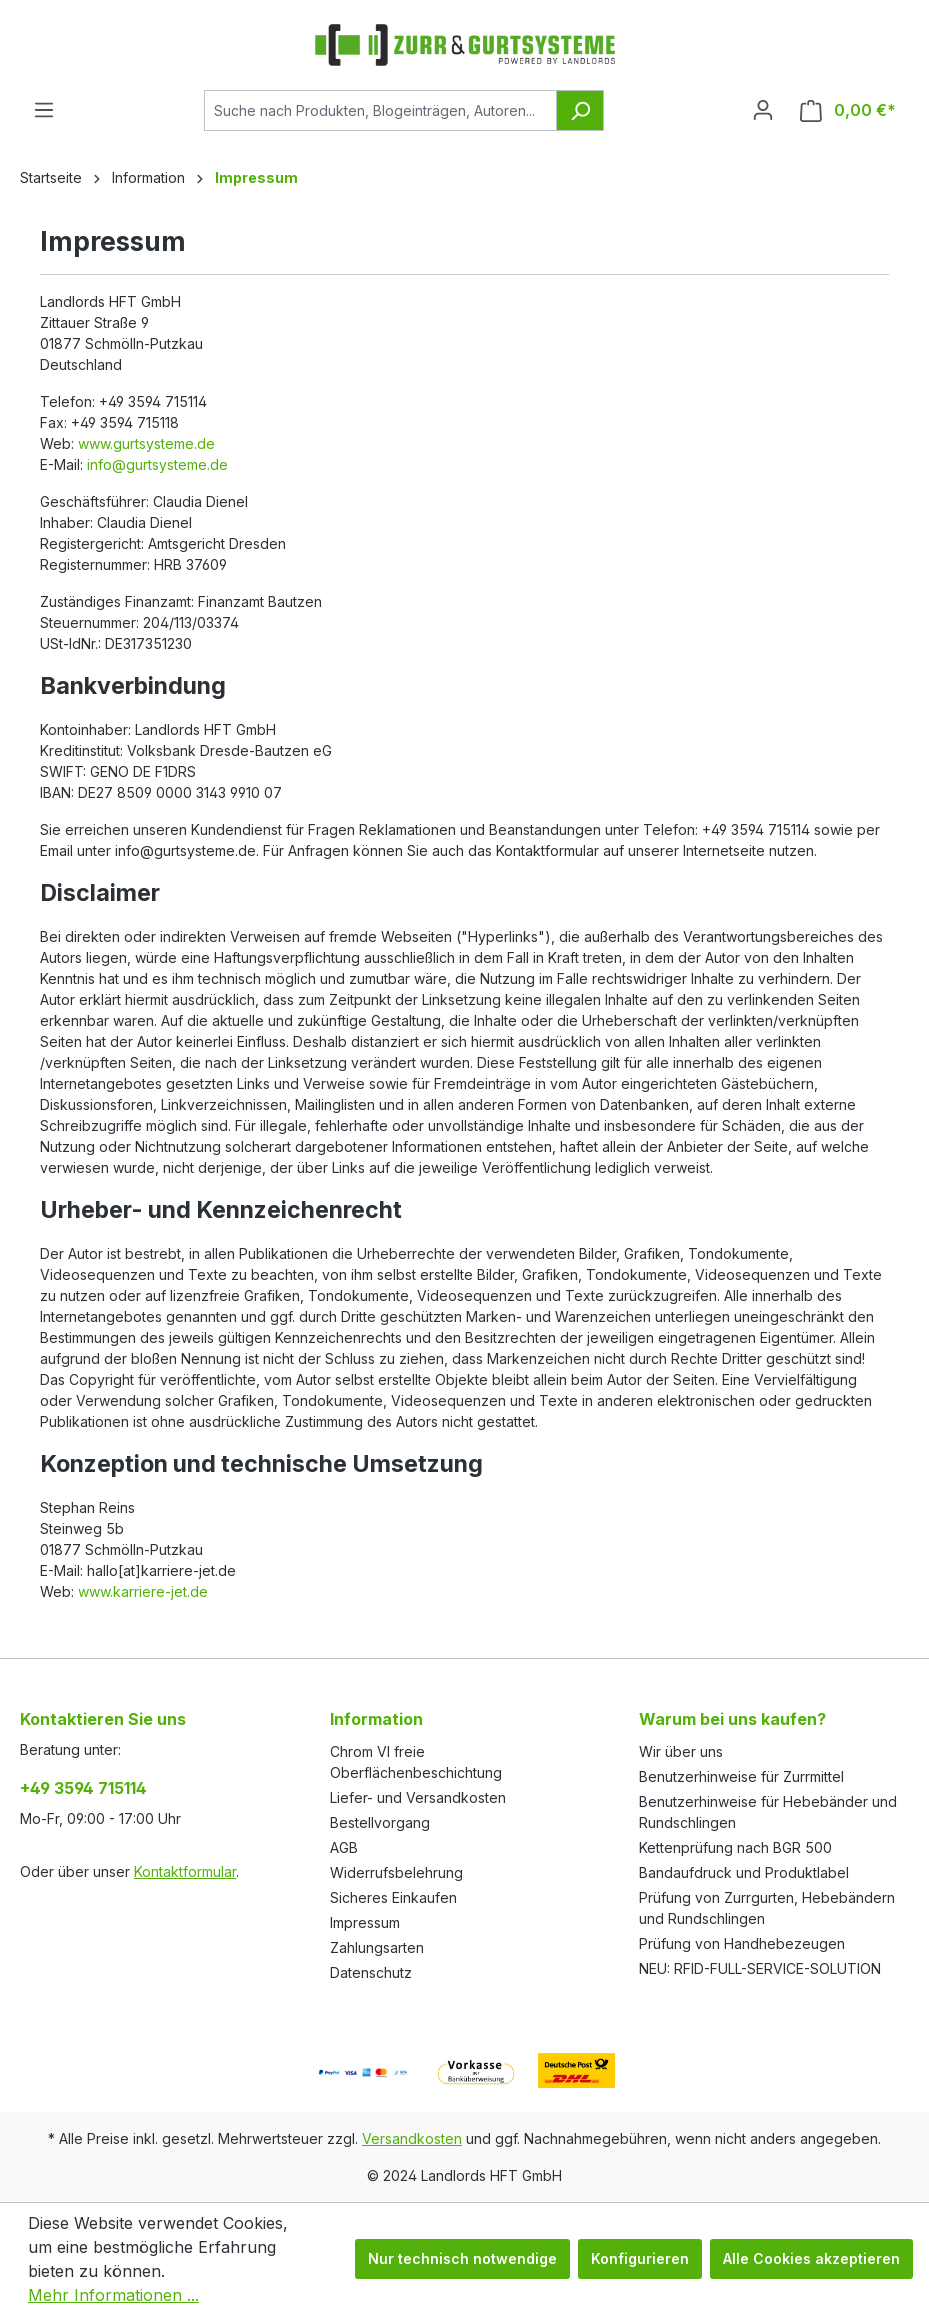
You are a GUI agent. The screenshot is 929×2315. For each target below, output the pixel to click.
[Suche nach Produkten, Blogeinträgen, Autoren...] (380, 110)
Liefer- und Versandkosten (418, 1797)
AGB (344, 1847)
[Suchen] (580, 110)
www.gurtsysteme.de (146, 443)
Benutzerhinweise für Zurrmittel (741, 1776)
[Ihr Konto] (763, 110)
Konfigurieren (640, 2258)
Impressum (365, 1922)
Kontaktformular (185, 1871)
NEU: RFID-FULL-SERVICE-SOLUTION (760, 1968)
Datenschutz (371, 1972)
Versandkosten (412, 2138)
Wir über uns (681, 1751)
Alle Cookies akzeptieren (811, 2258)
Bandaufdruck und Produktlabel (744, 1872)
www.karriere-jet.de (143, 1591)
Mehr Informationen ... (113, 2295)
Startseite (51, 177)
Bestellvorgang (380, 1822)
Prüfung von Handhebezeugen (742, 1943)
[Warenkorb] (848, 110)
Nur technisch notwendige (462, 2258)
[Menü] (44, 110)
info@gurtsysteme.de (157, 464)
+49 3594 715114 (83, 1788)
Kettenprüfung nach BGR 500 (735, 1847)
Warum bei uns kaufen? (732, 1719)
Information (376, 1719)
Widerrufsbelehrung (396, 1872)
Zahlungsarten (377, 1947)
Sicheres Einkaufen (393, 1897)
